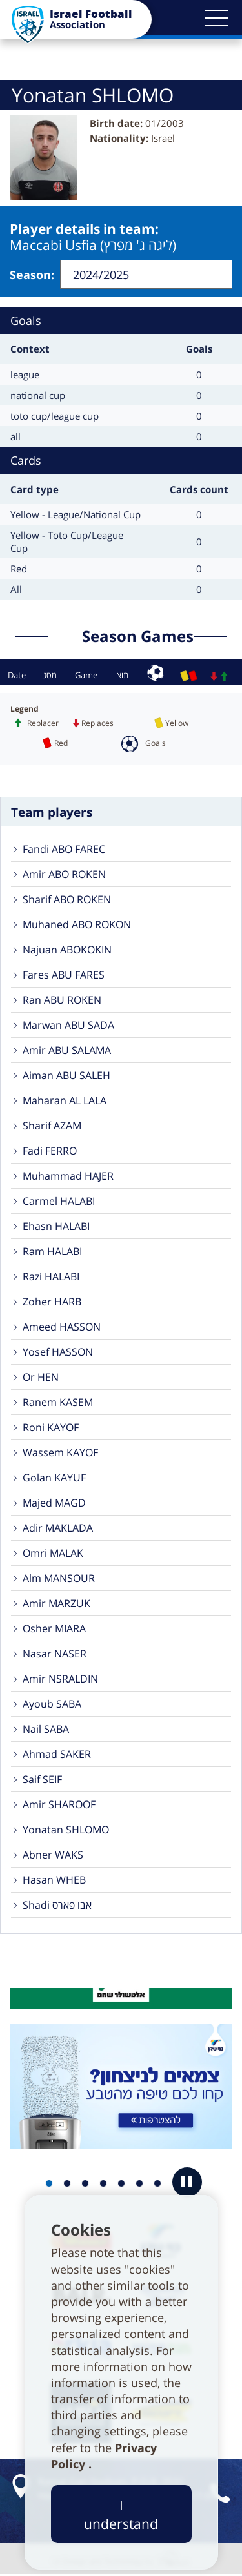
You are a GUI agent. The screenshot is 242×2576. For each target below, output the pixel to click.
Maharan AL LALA (64, 1100)
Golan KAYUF (54, 1477)
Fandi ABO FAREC (64, 849)
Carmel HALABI (59, 1201)
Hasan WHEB (54, 1880)
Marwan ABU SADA (68, 1025)
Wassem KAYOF (60, 1452)
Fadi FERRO (50, 1151)
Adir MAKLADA (58, 1528)
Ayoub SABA (52, 1704)
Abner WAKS (53, 1855)
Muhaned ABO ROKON (77, 924)
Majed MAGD (54, 1503)
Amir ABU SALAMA (67, 1050)
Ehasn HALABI (56, 1226)
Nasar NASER (54, 1653)
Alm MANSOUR (59, 1578)
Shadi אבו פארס (57, 1905)
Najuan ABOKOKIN (67, 949)
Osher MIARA (54, 1628)
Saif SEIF (42, 1779)
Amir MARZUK (56, 1603)
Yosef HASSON (58, 1352)
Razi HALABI (51, 1276)
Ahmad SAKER (57, 1754)
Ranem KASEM (58, 1402)
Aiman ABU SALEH (66, 1075)
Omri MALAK (53, 1553)
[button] (216, 18)
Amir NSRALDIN (60, 1679)
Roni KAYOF (51, 1427)
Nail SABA (46, 1729)
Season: (32, 274)
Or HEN (41, 1377)
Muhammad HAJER (68, 1176)
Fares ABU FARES (64, 975)
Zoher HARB (52, 1301)
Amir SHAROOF (59, 1804)
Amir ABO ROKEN (64, 874)
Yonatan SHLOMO (66, 1829)
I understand (121, 2514)
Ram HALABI (52, 1251)
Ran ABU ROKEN (62, 1000)
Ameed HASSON (62, 1327)
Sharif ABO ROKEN (67, 899)
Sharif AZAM (52, 1125)
